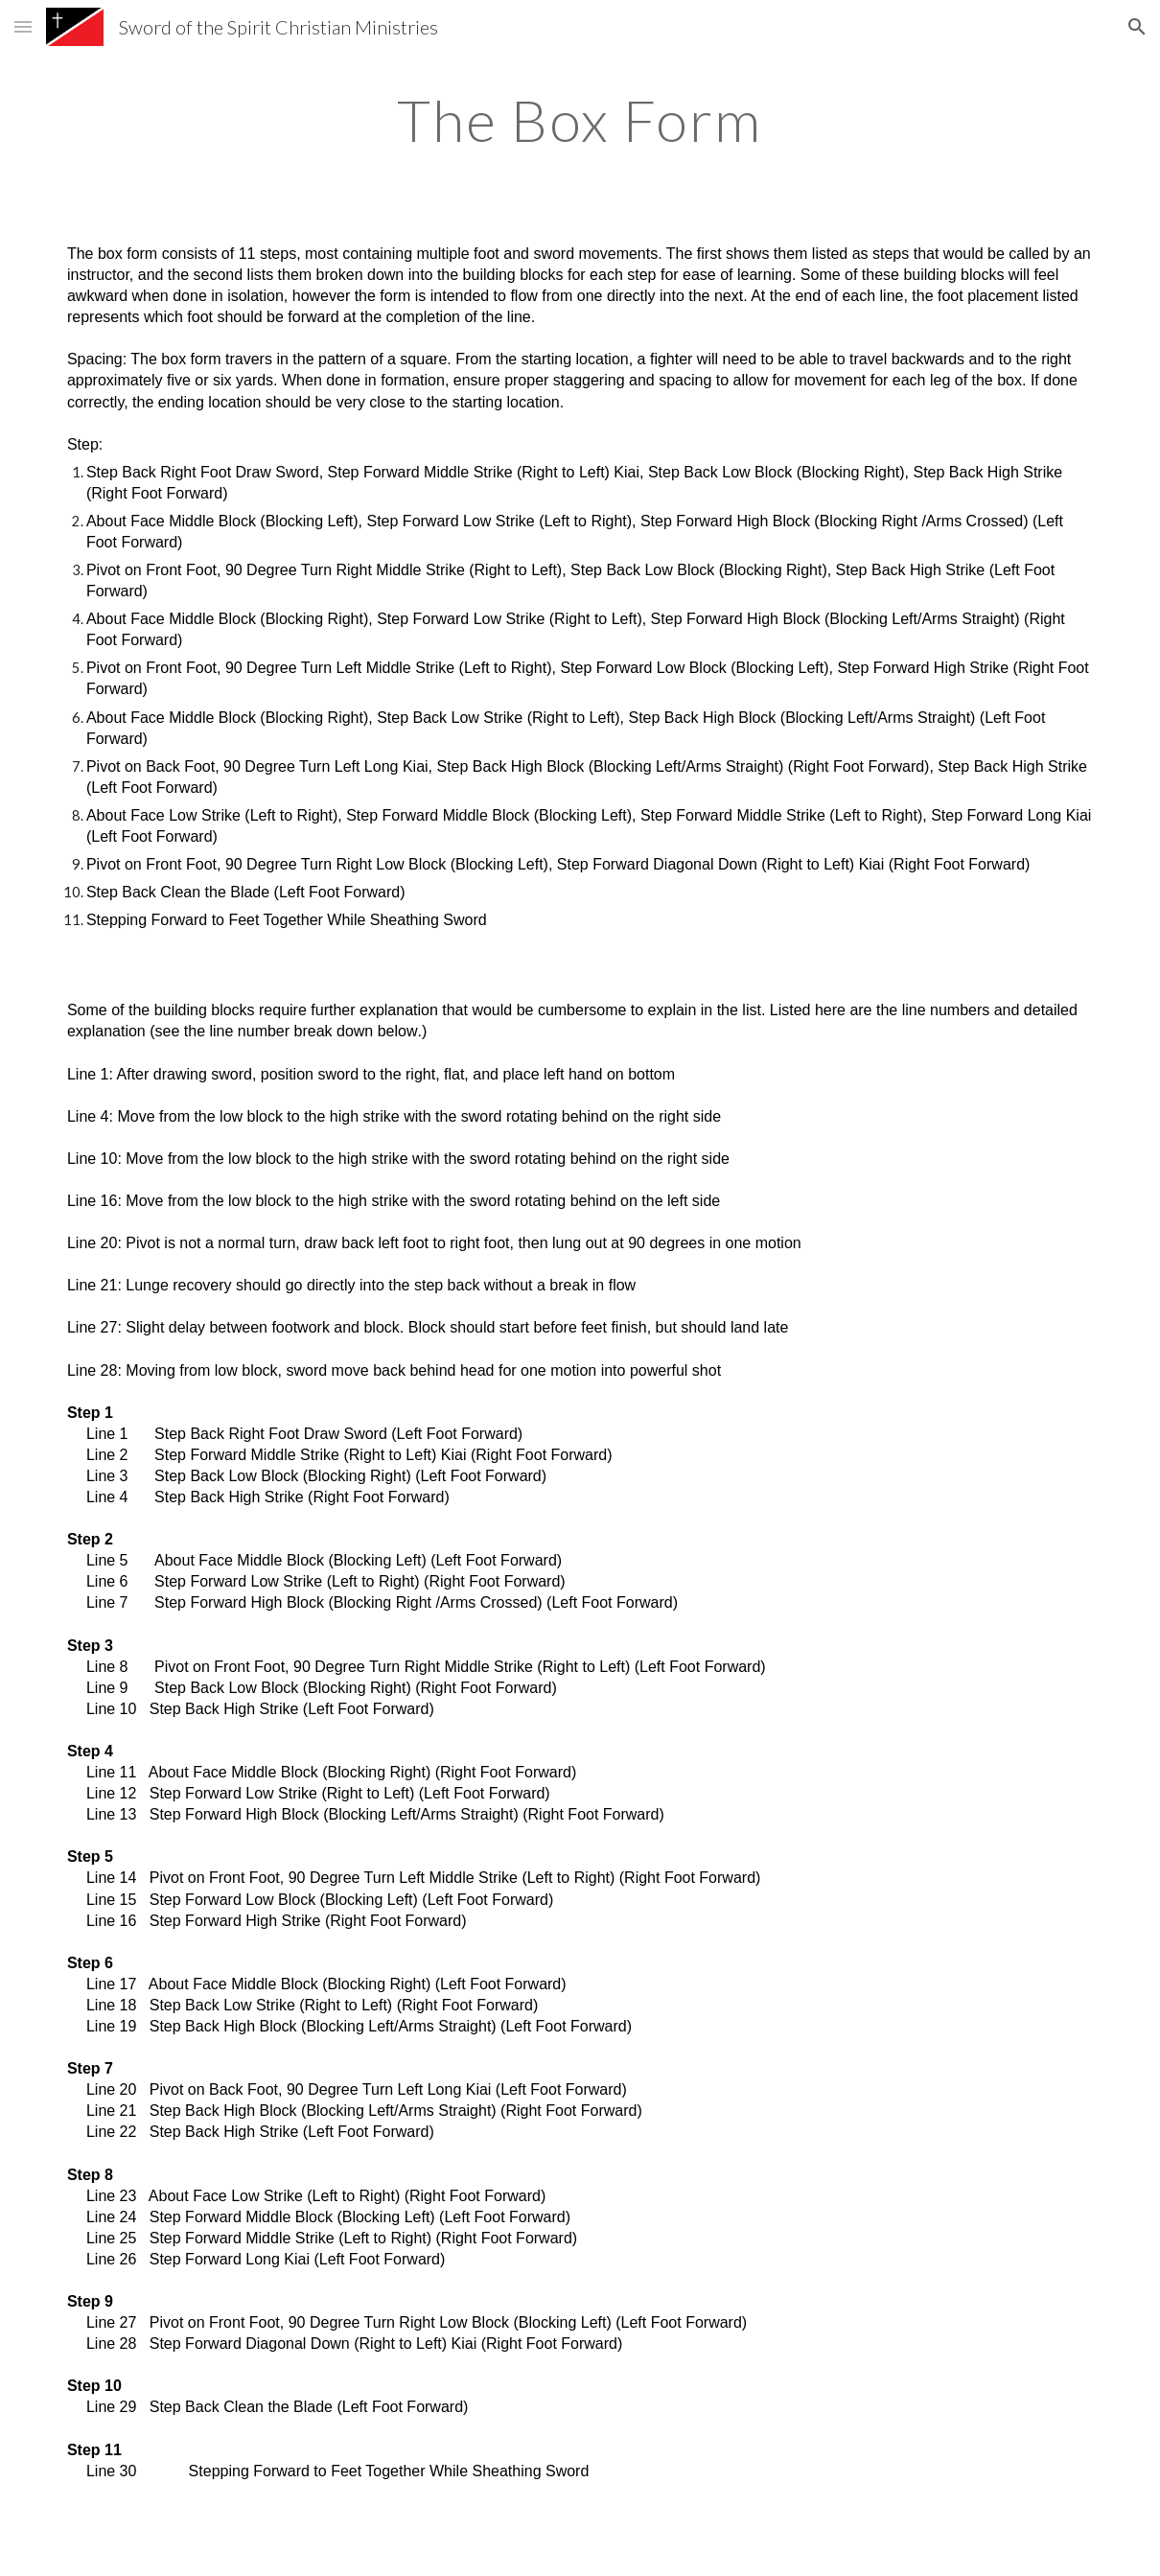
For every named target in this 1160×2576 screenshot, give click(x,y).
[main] (580, 120)
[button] (23, 26)
